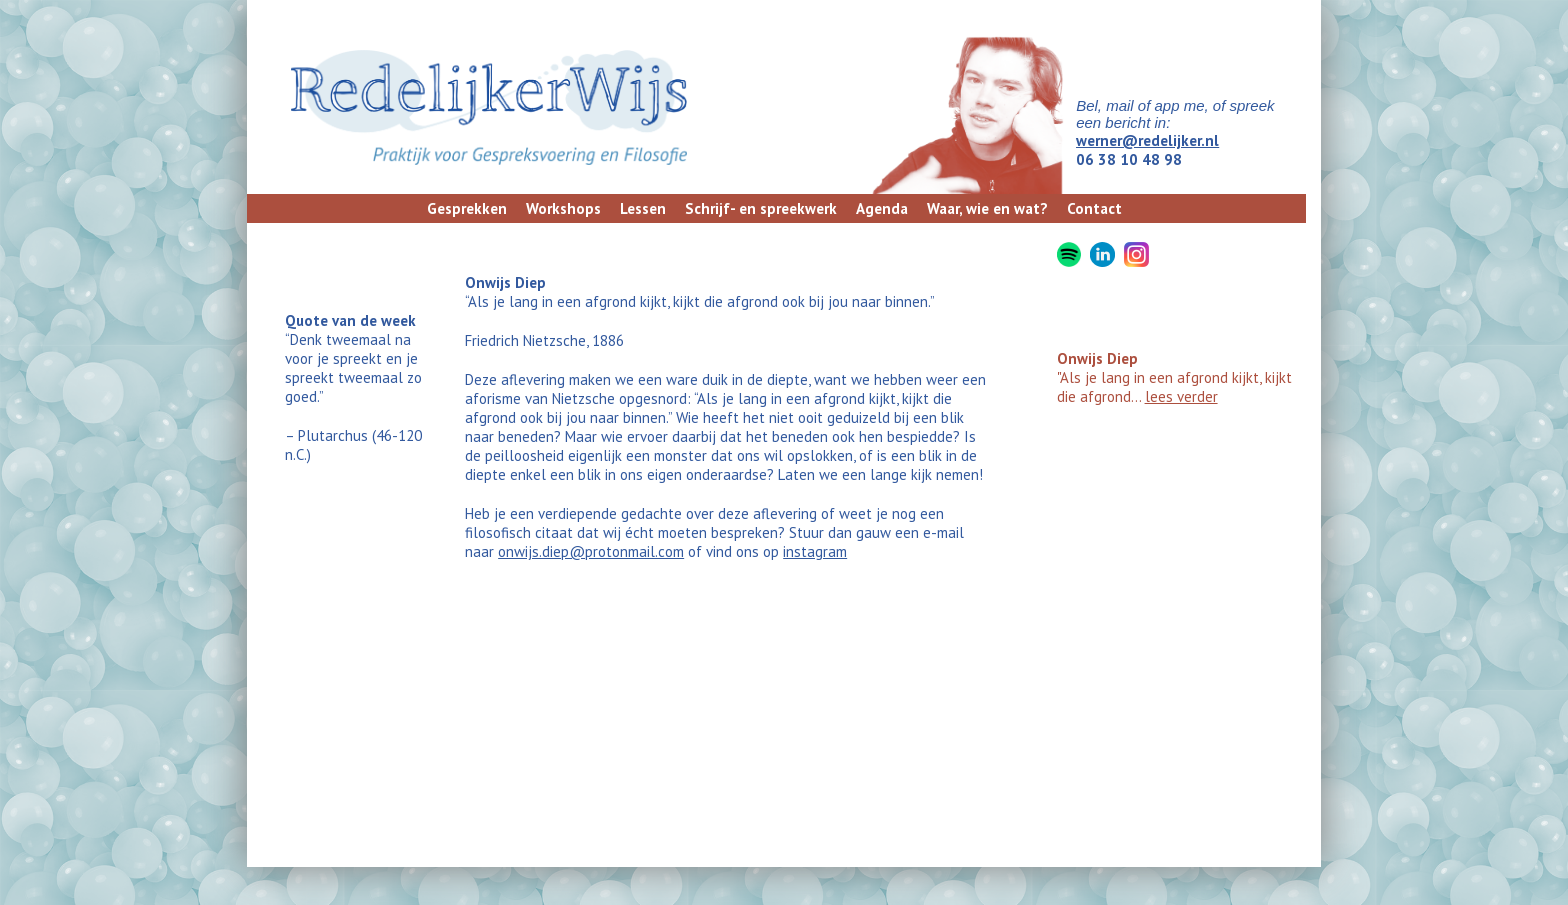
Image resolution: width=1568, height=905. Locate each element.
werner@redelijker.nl (1147, 140)
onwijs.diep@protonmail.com (591, 551)
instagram (815, 551)
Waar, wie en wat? (987, 208)
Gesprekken (467, 208)
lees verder (1181, 396)
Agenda (882, 208)
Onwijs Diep (1097, 358)
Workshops (563, 208)
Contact (1094, 208)
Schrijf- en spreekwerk (761, 208)
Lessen (643, 208)
